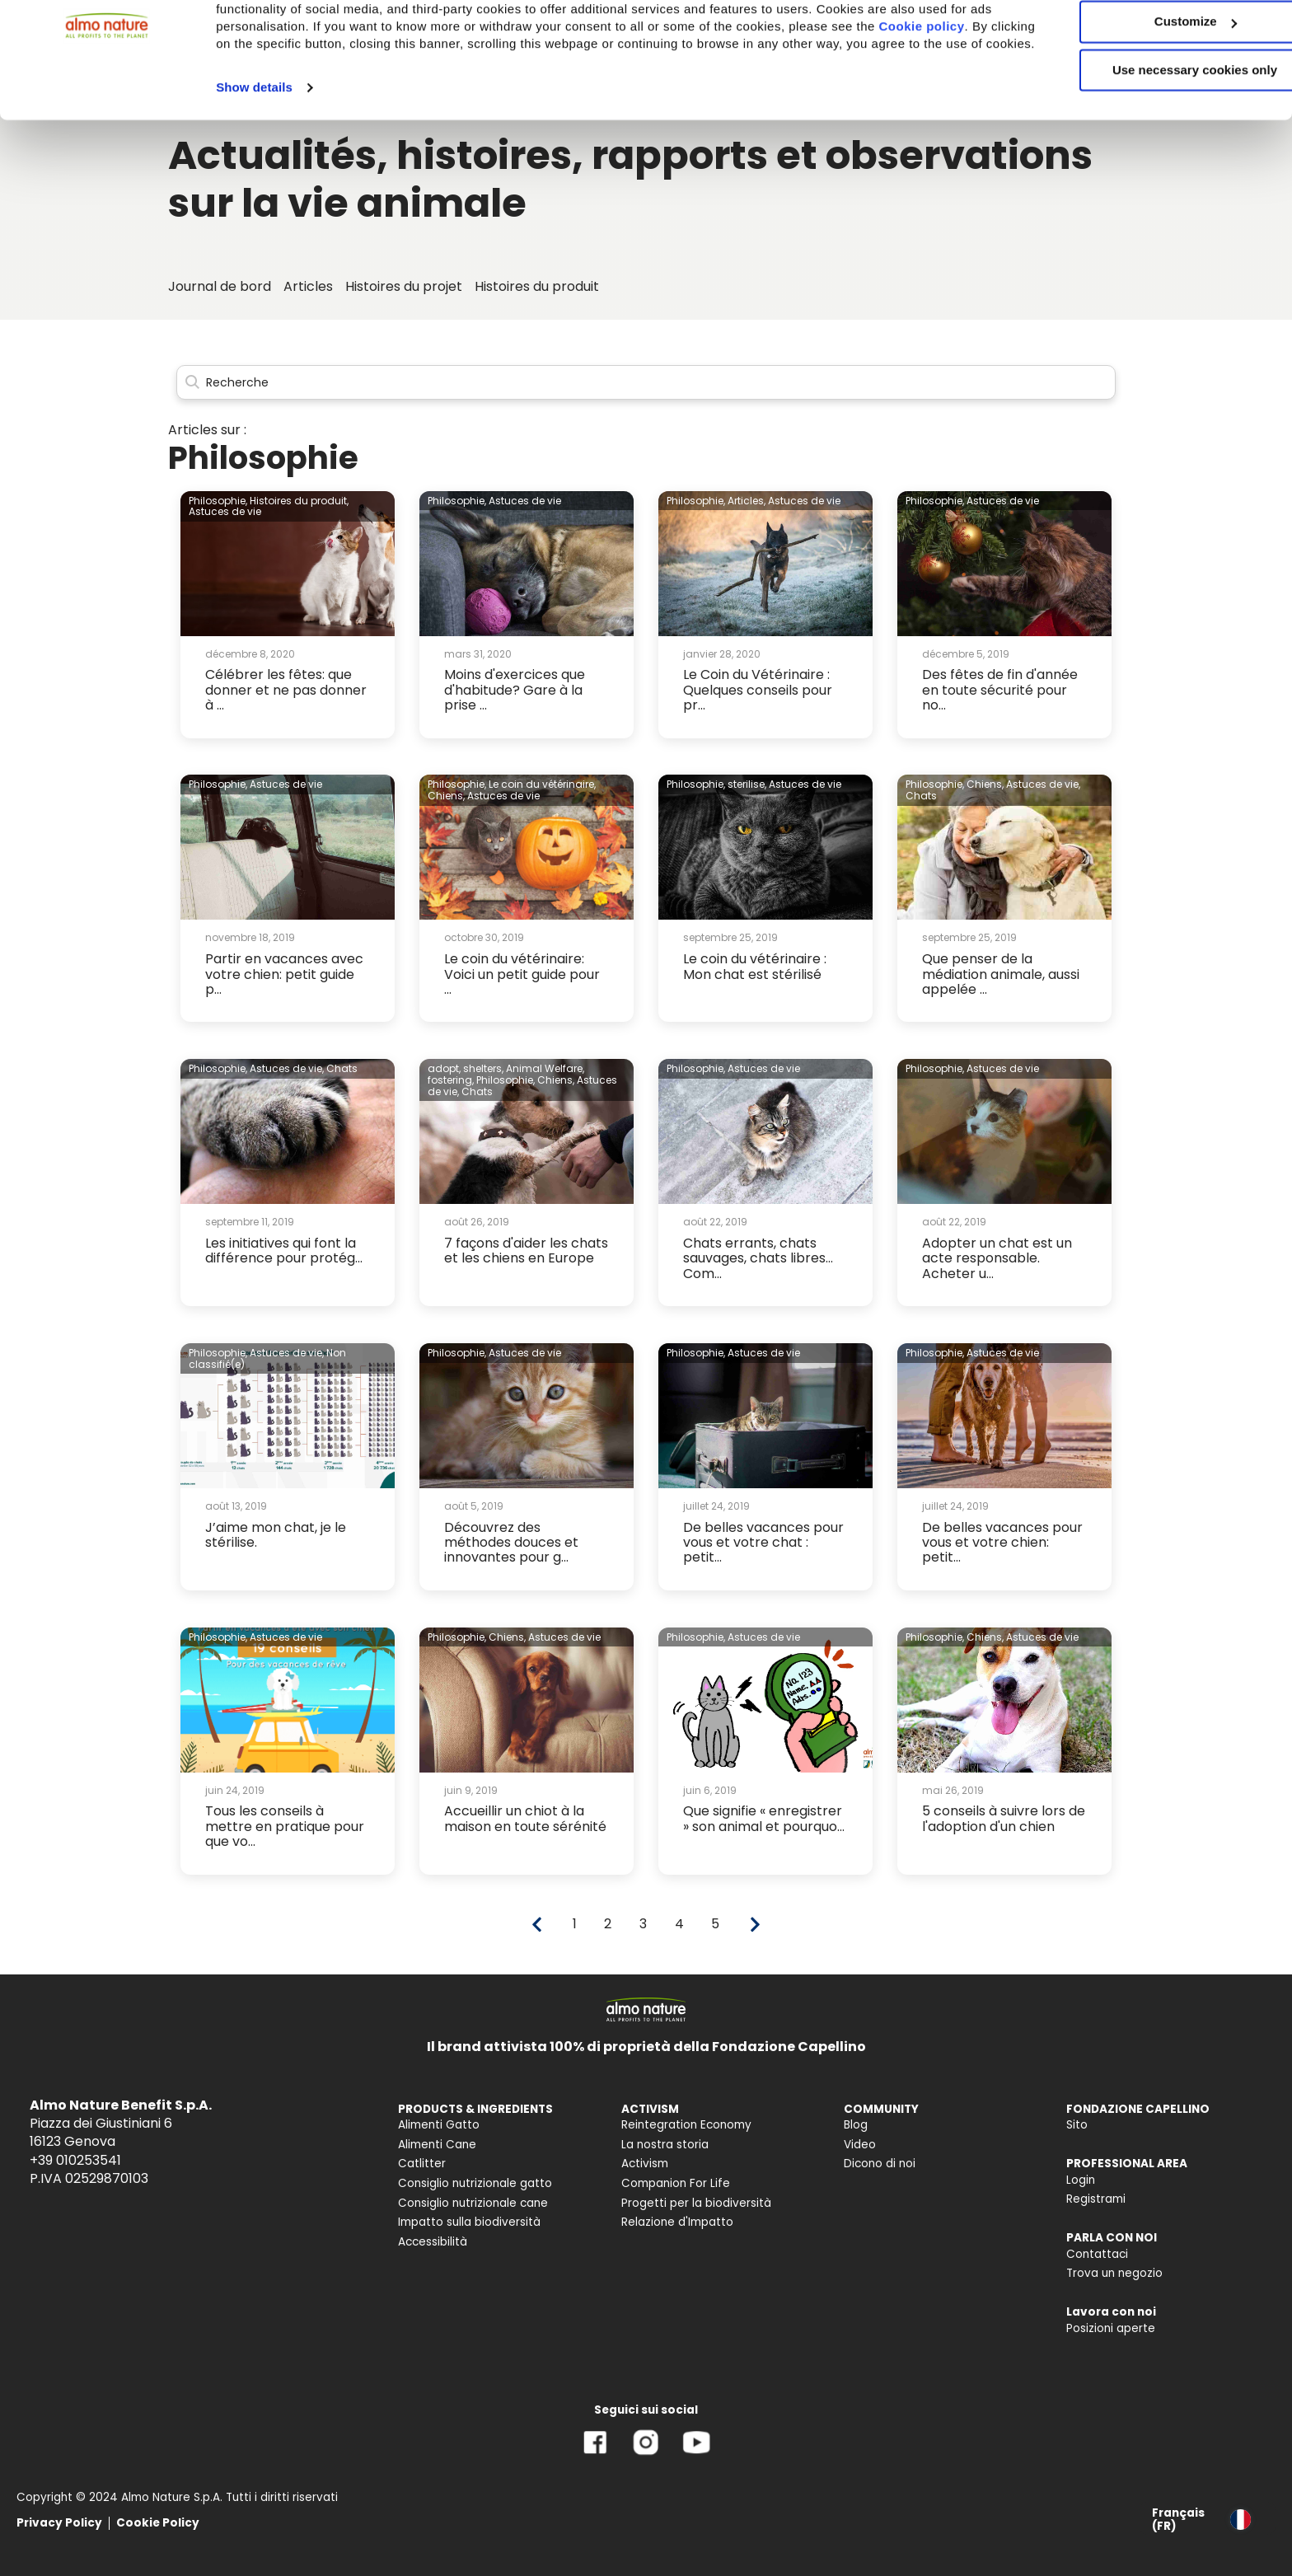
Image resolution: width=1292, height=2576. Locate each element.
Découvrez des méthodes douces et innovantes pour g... (511, 1542)
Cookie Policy (157, 2523)
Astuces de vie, (1043, 784)
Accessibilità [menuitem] (432, 2242)
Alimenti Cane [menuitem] (437, 2144)
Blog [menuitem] (856, 2125)
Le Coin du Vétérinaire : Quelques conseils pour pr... (757, 689)
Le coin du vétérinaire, (542, 784)
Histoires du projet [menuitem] (403, 286)
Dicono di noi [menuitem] (879, 2163)
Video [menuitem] (860, 2144)
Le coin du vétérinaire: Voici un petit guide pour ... (522, 974)
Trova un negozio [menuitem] (1114, 2273)
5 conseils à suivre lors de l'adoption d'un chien (1003, 1818)
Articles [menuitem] (308, 286)
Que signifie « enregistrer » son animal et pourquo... (764, 1818)
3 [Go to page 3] (643, 1923)
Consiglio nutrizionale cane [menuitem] (473, 2203)
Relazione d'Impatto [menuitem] (677, 2222)
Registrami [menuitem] (1096, 2199)
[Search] (646, 382)
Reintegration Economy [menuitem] (686, 2125)
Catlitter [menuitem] (422, 2163)
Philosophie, (218, 501)
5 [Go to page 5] (715, 1923)
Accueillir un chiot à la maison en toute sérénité (525, 1818)
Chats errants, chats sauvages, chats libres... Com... (758, 1258)
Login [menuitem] (1080, 2180)
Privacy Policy (59, 2523)
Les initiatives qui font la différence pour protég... (284, 1250)
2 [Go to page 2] (607, 1923)
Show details (254, 172)
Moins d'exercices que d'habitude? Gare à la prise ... (514, 689)
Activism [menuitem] (644, 2163)
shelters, (483, 1068)
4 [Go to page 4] (679, 1923)
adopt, (444, 1068)
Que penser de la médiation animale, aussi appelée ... (1000, 974)
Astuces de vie (225, 511)
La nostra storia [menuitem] (665, 2144)
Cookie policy (281, 111)
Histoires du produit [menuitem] (537, 286)
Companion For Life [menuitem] (675, 2183)
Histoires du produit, (299, 501)
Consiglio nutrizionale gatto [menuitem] (475, 2183)
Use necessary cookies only (1154, 138)
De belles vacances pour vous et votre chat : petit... (763, 1542)
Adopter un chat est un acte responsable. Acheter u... (997, 1258)
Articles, (746, 501)
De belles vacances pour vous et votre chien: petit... (1002, 1542)
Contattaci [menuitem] (1097, 2254)
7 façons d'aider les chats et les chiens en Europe (526, 1250)
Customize (1155, 89)
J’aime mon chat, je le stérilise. (275, 1535)
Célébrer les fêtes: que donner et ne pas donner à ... (286, 689)
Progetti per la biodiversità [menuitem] (696, 2203)
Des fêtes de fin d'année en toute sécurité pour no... (1000, 689)
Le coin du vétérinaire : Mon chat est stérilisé (754, 966)
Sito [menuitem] (1077, 2125)
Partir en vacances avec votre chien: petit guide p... (284, 974)
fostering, (451, 1080)
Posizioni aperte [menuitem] (1110, 2328)
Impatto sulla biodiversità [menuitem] (469, 2222)
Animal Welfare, (545, 1068)
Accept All (1155, 41)
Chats (921, 796)
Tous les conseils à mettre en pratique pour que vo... (284, 1826)
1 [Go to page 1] (575, 1923)
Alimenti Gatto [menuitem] (439, 2125)
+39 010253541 (75, 2160)
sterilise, (747, 784)
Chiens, (446, 796)
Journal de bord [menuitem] (219, 286)
